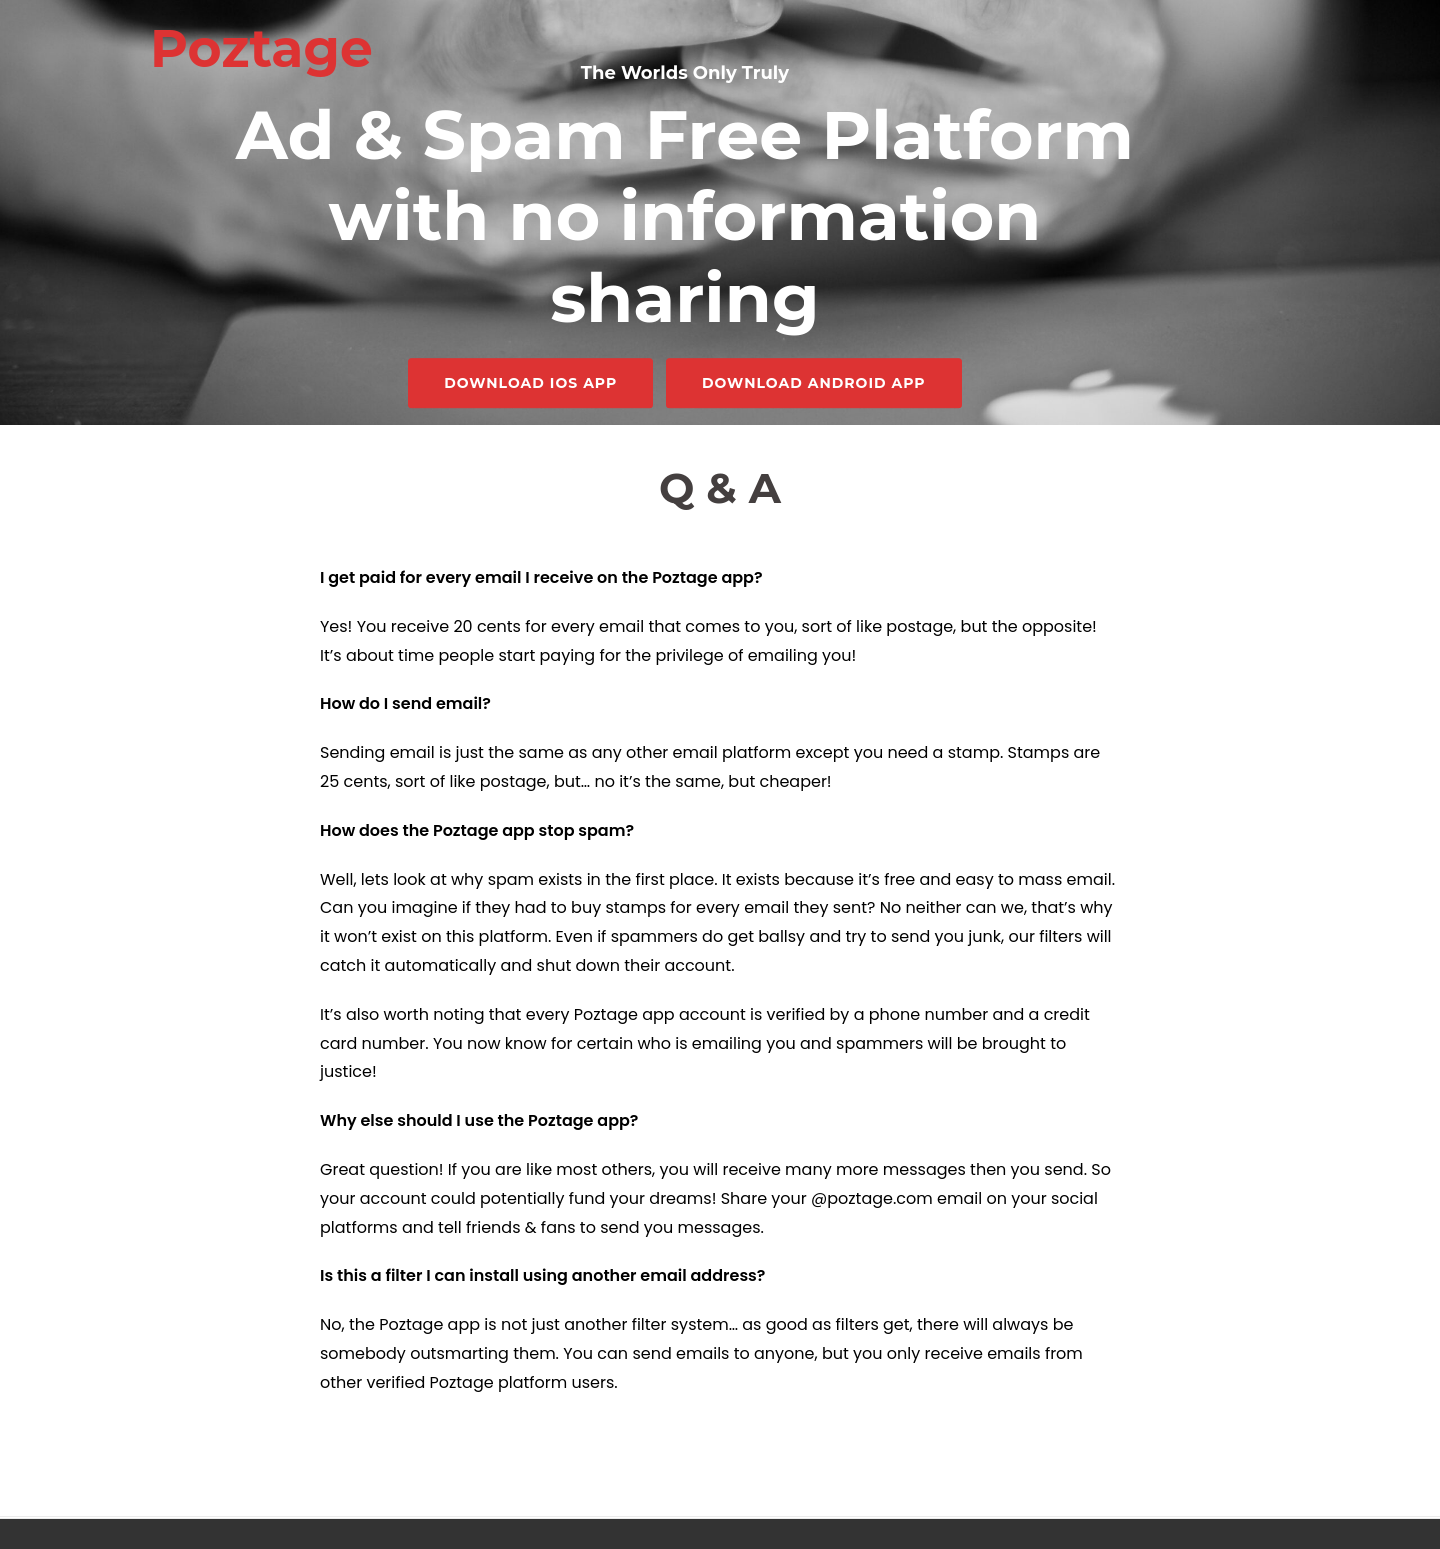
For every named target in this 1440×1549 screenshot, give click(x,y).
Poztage (261, 48)
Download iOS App (530, 384)
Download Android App (814, 384)
